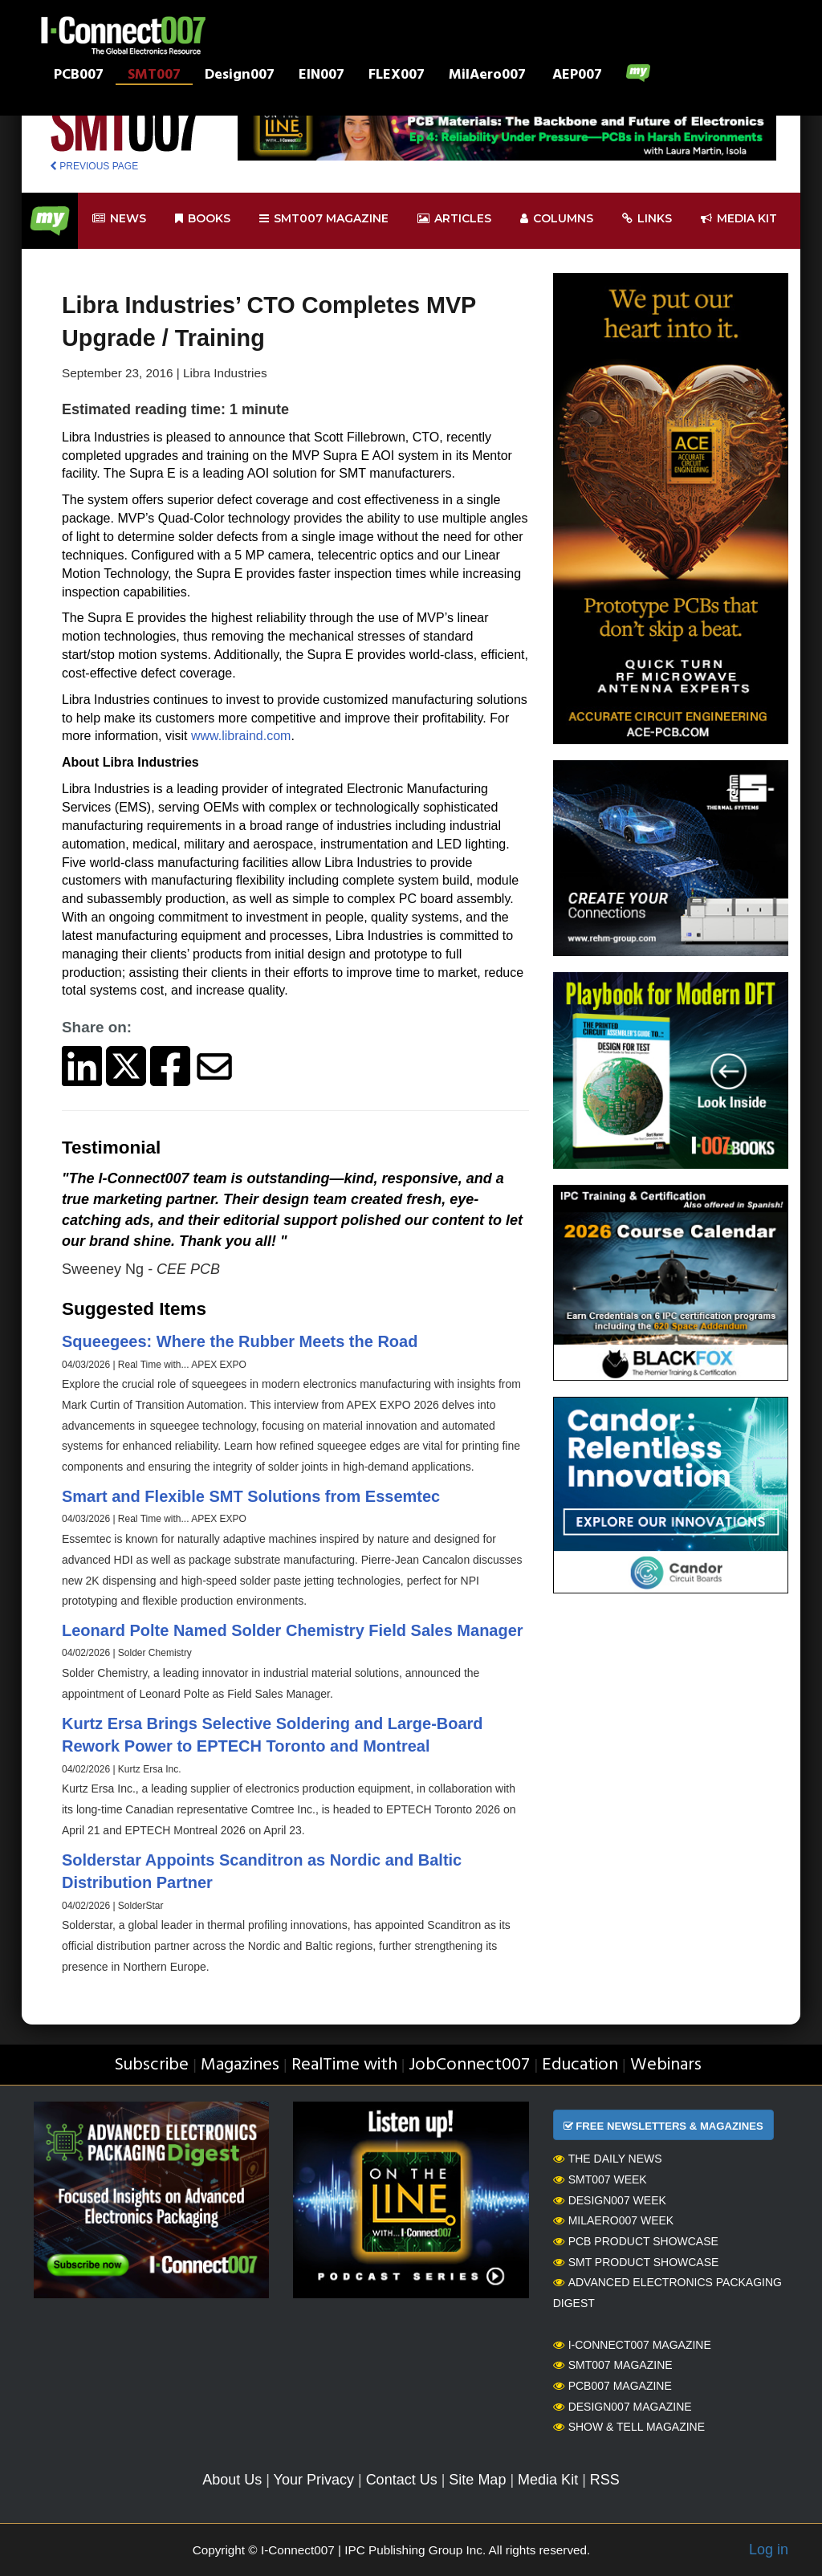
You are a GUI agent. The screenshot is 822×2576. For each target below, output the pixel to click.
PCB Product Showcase (635, 2241)
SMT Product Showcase (636, 2262)
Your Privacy (314, 2480)
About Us (232, 2480)
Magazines (240, 2065)
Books (202, 218)
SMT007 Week (600, 2179)
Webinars (666, 2065)
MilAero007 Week (613, 2220)
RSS (605, 2480)
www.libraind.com (241, 736)
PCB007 (79, 76)
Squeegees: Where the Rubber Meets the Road (239, 1341)
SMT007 (154, 76)
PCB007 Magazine (612, 2385)
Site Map (477, 2480)
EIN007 (321, 76)
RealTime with (344, 2065)
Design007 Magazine (622, 2406)
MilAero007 (487, 76)
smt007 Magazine (324, 218)
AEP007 (577, 76)
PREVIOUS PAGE (94, 166)
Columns (556, 218)
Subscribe (151, 2065)
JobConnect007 (469, 2065)
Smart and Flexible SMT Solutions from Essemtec (251, 1496)
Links (647, 218)
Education (580, 2065)
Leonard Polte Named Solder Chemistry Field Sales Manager (292, 1630)
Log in (768, 2549)
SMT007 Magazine (613, 2364)
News (119, 218)
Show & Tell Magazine (629, 2426)
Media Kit (548, 2480)
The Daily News (607, 2158)
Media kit (739, 218)
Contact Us (401, 2480)
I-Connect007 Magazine (632, 2344)
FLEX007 (396, 76)
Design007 (240, 76)
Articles (454, 218)
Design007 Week (609, 2200)
